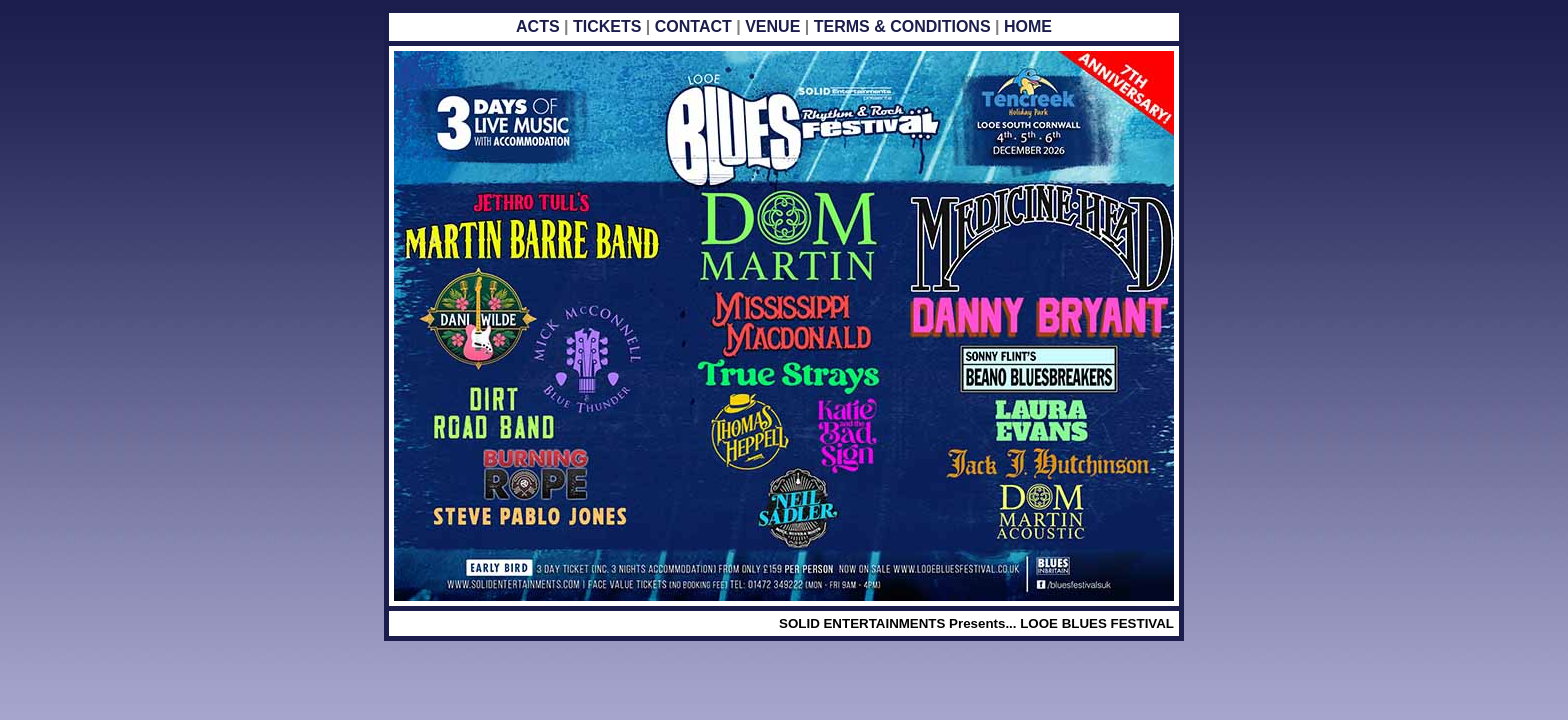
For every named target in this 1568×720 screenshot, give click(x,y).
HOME (1028, 26)
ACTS (540, 26)
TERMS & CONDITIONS (902, 26)
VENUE (772, 26)
